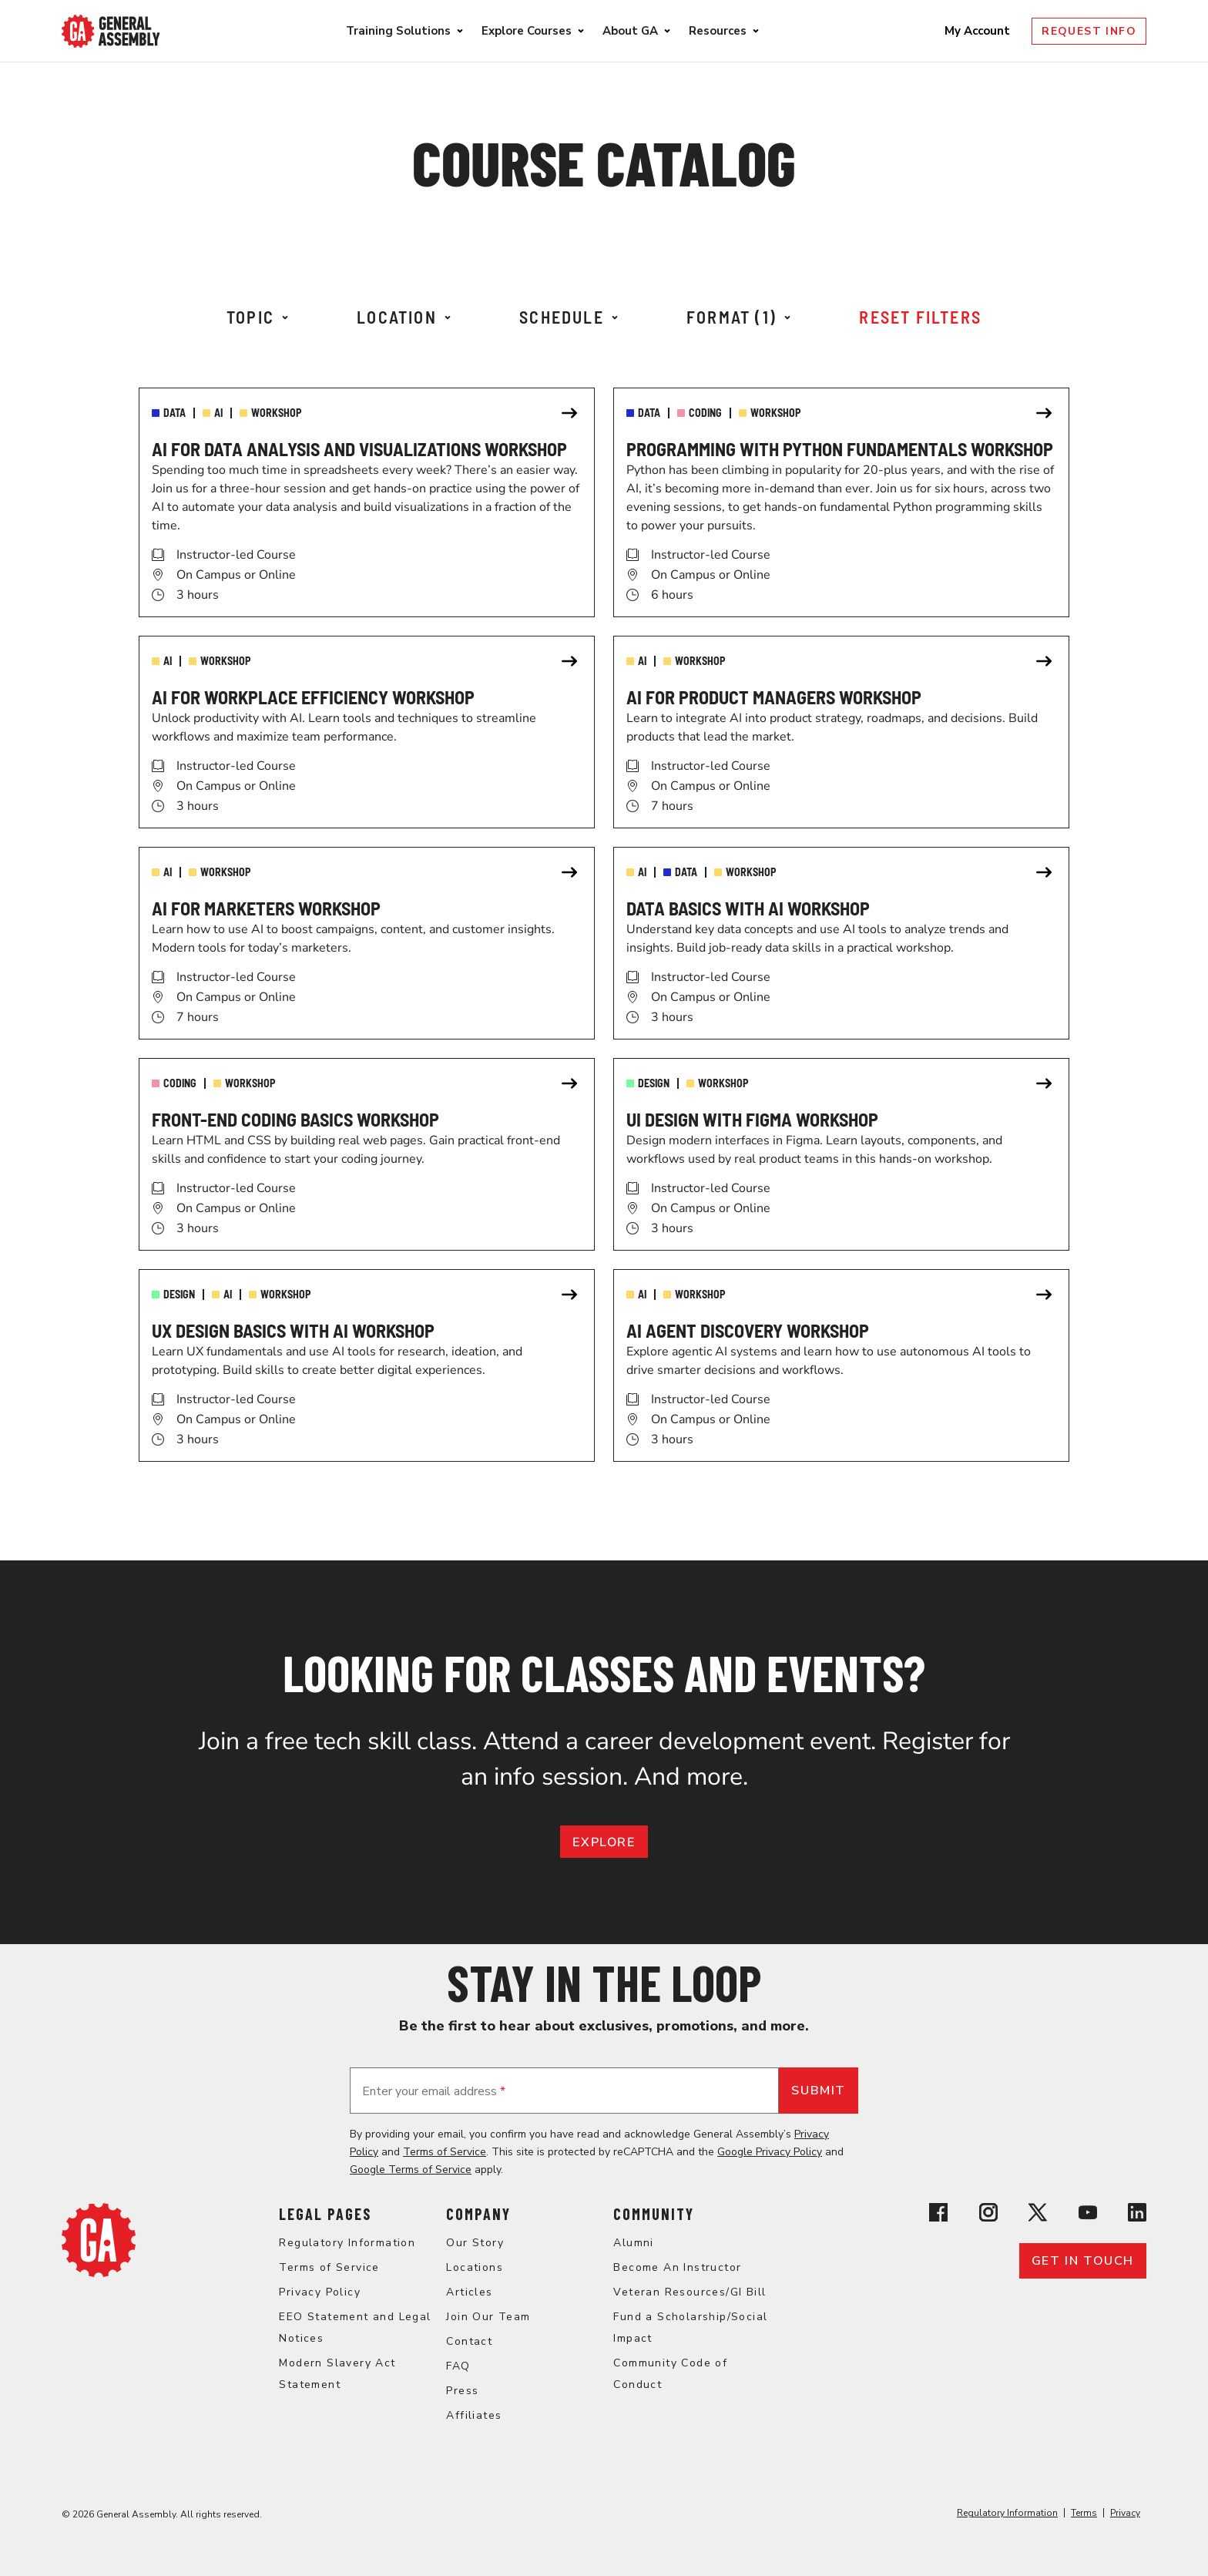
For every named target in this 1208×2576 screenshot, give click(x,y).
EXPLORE (603, 1842)
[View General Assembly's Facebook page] (938, 2215)
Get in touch (1083, 2260)
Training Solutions (398, 31)
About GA (630, 31)
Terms (1084, 2513)
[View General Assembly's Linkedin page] (1137, 2215)
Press (462, 2390)
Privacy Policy (320, 2292)
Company (478, 2214)
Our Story (475, 2242)
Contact (469, 2341)
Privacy (1125, 2513)
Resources (718, 31)
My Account (979, 31)
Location (404, 317)
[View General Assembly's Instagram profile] (988, 2215)
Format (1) (738, 317)
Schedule (568, 317)
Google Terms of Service (410, 2169)
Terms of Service (444, 2151)
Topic (257, 317)
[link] (367, 502)
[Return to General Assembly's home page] (99, 2273)
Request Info (1089, 31)
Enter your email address (433, 2091)
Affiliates (474, 2415)
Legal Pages (325, 2214)
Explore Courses (527, 31)
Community (653, 2214)
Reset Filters (920, 317)
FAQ (458, 2366)
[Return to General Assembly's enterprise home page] (111, 31)
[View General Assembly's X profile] (1037, 2215)
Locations (474, 2267)
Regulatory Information (347, 2242)
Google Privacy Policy (769, 2151)
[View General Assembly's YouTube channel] (1088, 2215)
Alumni (633, 2242)
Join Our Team (488, 2316)
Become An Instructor (677, 2267)
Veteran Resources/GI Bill (689, 2292)
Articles (469, 2292)
